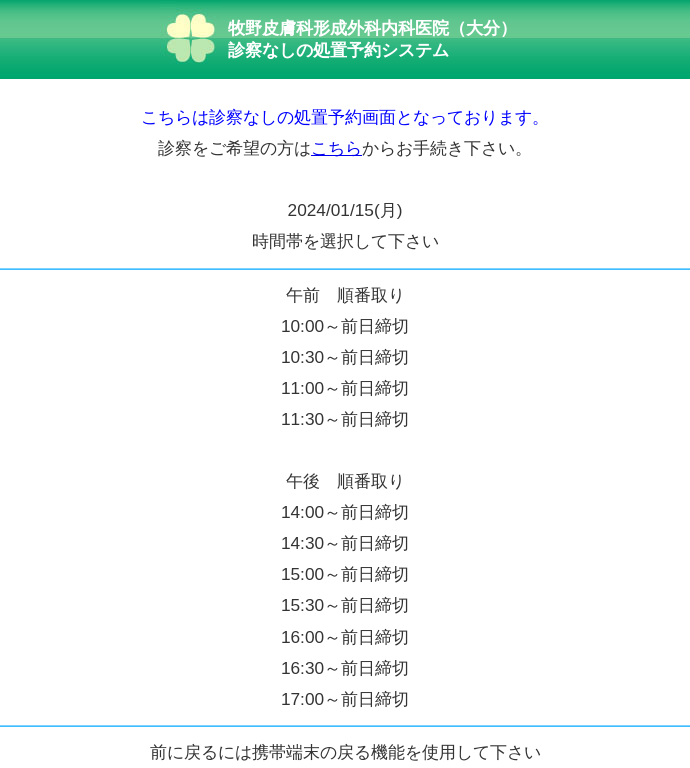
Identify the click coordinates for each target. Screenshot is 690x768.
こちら (336, 148)
